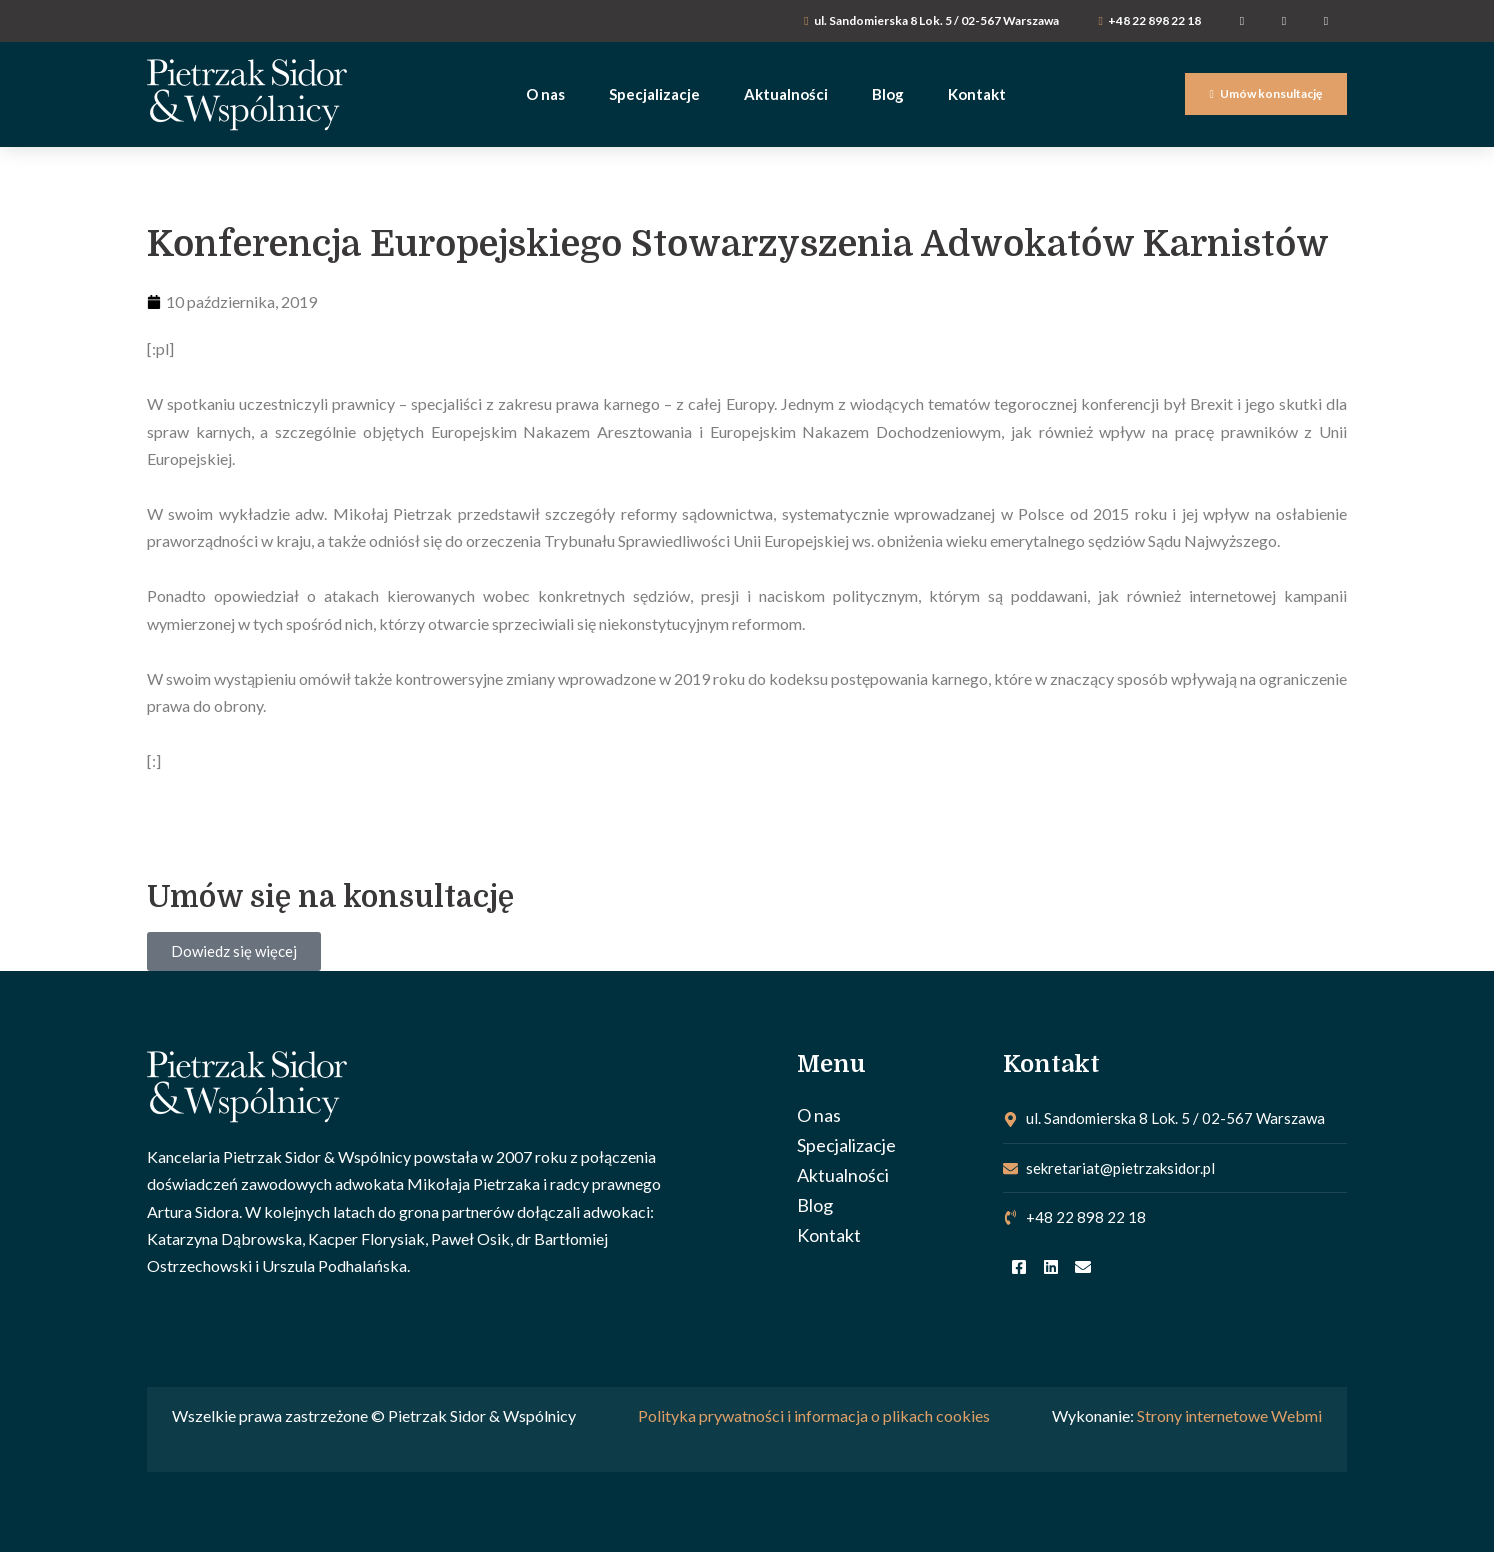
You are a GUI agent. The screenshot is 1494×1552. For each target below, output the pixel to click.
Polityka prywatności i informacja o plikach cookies (814, 1415)
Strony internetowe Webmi (1229, 1415)
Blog (815, 1205)
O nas (819, 1115)
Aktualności (843, 1175)
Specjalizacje (846, 1145)
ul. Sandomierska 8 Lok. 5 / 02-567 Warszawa (936, 20)
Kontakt (829, 1235)
